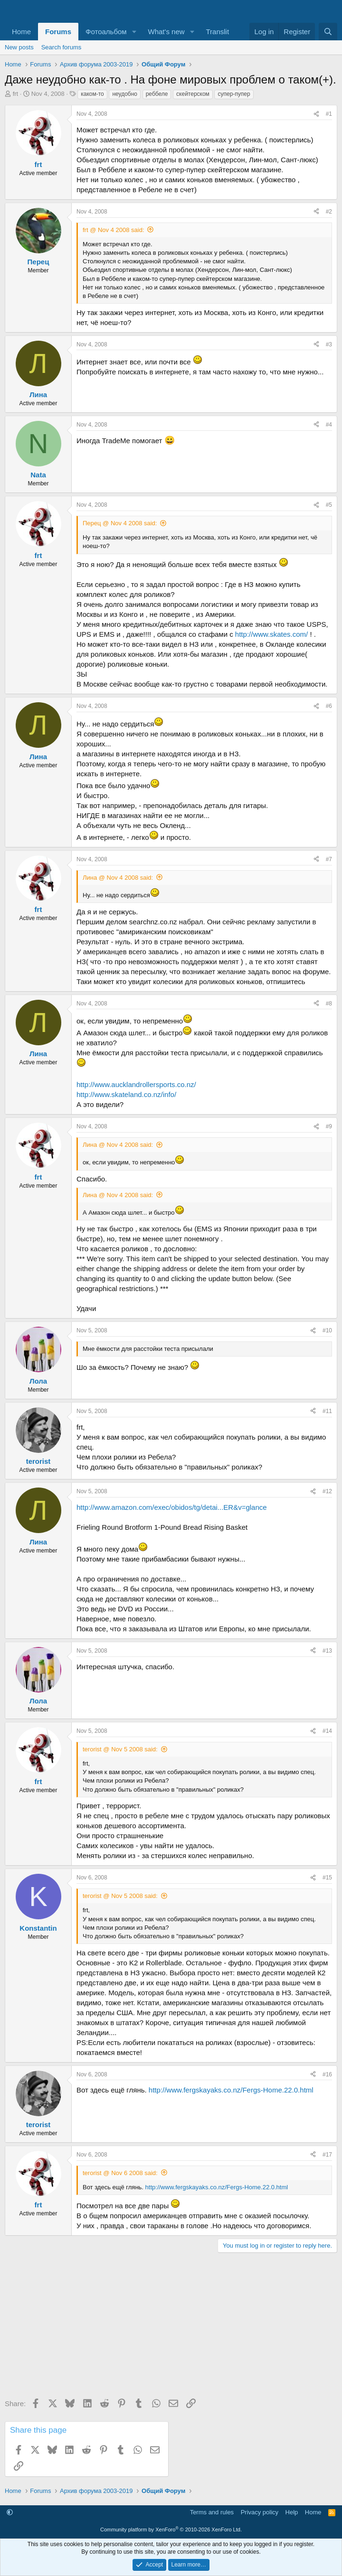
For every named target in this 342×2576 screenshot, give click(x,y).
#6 (329, 706)
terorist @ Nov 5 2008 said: (120, 1749)
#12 (327, 1491)
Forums (58, 32)
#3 (329, 344)
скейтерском (192, 94)
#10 (327, 1330)
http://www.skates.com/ (271, 634)
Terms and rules (212, 2512)
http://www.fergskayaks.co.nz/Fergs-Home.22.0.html (231, 2090)
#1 (329, 114)
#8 (329, 1003)
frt (16, 93)
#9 (329, 1126)
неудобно (124, 94)
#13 (327, 1650)
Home (21, 32)
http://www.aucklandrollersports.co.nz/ (136, 1084)
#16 (327, 2074)
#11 (327, 1411)
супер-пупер (234, 94)
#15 (327, 1877)
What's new (166, 32)
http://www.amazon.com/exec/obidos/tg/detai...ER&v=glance (171, 1507)
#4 (329, 424)
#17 (327, 2154)
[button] (134, 31)
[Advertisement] (171, 2328)
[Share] (316, 114)
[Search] (328, 31)
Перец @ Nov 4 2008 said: (120, 523)
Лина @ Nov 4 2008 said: (118, 877)
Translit (217, 32)
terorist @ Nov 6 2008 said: (120, 2172)
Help (291, 2512)
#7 (329, 859)
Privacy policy (259, 2512)
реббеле (157, 94)
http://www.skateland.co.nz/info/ (126, 1094)
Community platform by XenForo (171, 2529)
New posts (19, 47)
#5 (329, 505)
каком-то (92, 94)
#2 (329, 211)
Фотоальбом (106, 32)
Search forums (61, 47)
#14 (327, 1731)
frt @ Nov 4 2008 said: (113, 229)
